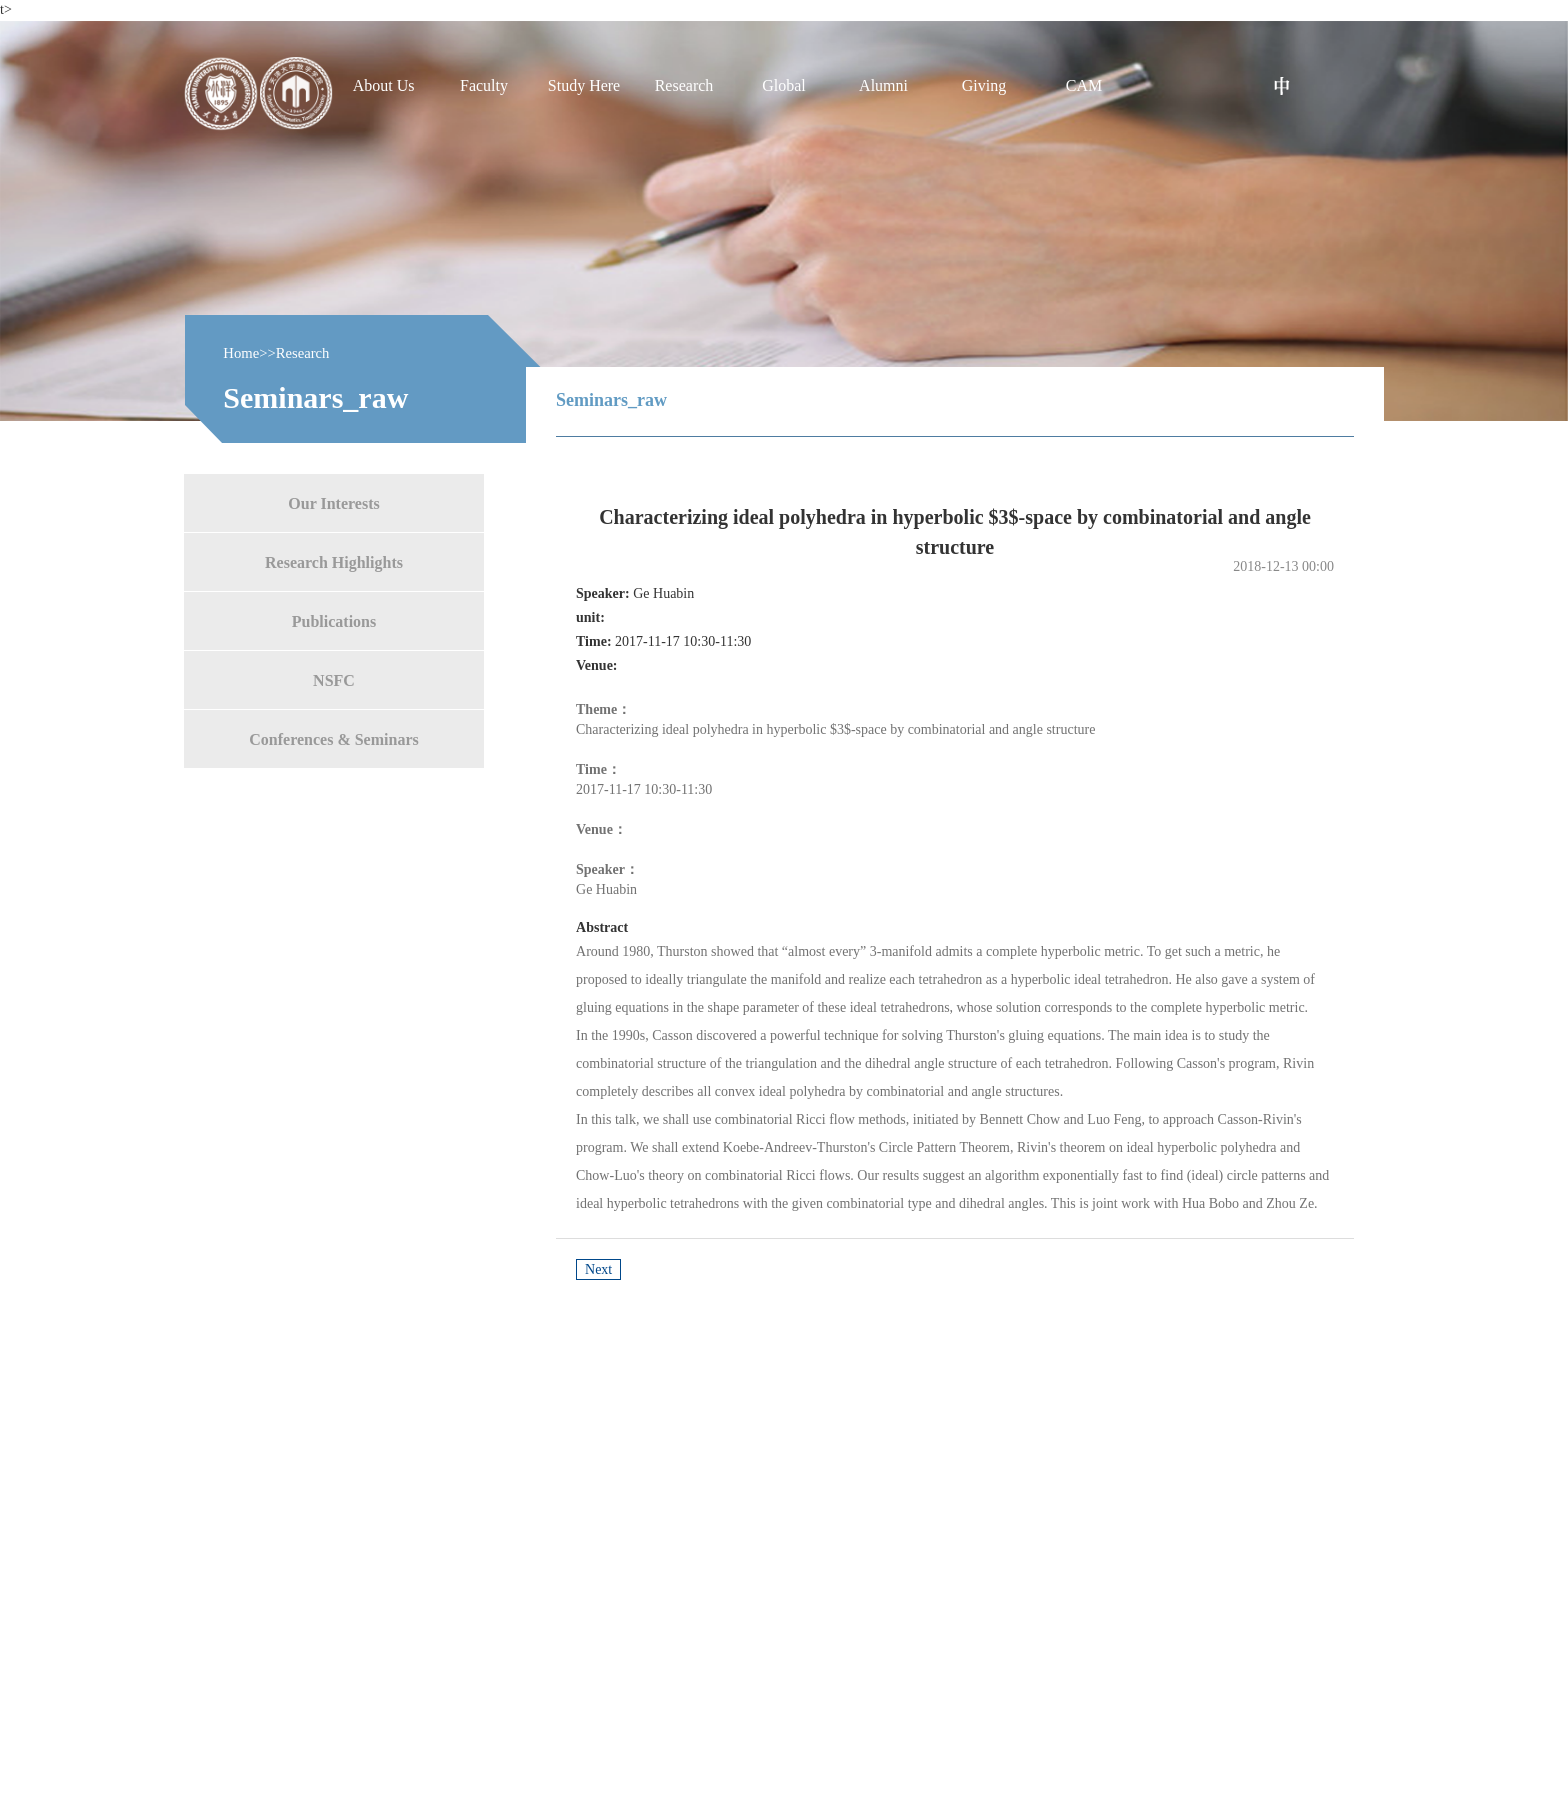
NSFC (334, 679)
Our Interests (333, 502)
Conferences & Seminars (333, 738)
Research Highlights (334, 561)
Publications (334, 620)
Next (598, 1269)
